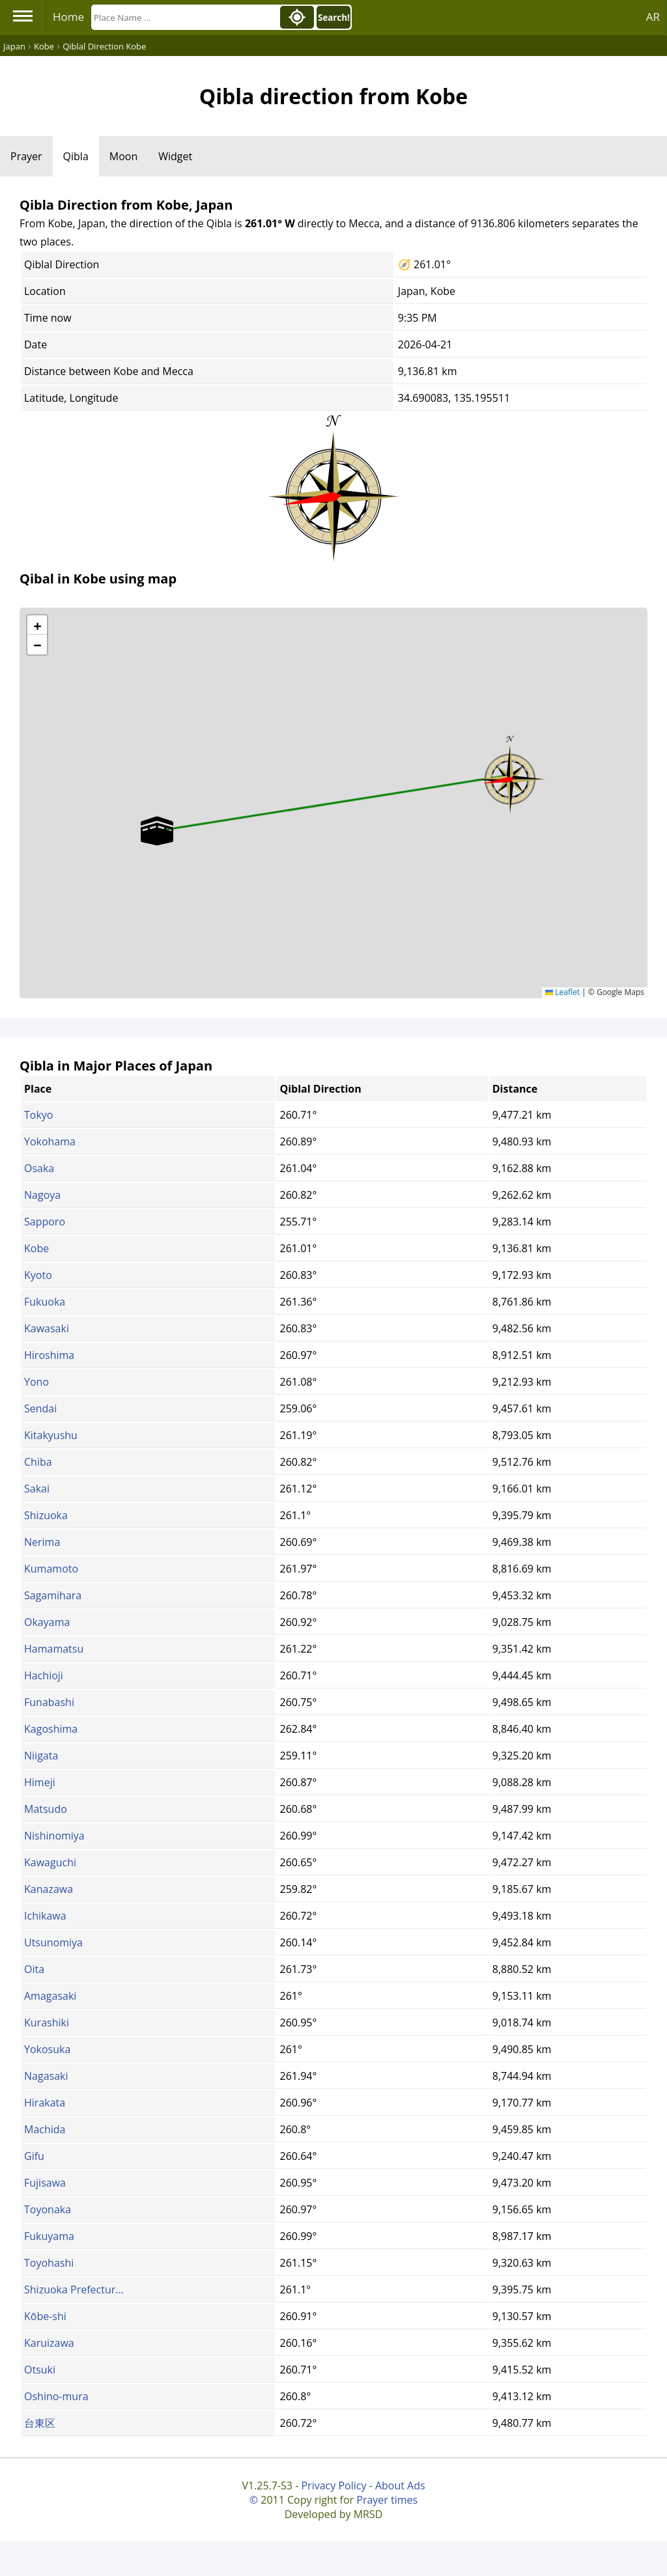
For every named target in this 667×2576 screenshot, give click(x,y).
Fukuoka (44, 1302)
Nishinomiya (54, 1835)
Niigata (41, 1755)
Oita (34, 1969)
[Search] (184, 17)
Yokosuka (47, 2049)
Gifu (34, 2156)
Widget (175, 156)
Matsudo (45, 1809)
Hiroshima (49, 1355)
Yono (36, 1382)
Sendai (40, 1408)
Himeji (39, 1782)
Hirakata (44, 2102)
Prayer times (387, 2500)
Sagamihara (52, 1595)
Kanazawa (48, 1889)
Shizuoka (46, 1515)
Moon (123, 156)
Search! (334, 17)
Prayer (26, 156)
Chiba (38, 1462)
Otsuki (39, 2369)
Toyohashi (49, 2263)
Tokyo (38, 1115)
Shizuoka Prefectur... (74, 2289)
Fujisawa (45, 2183)
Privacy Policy (333, 2485)
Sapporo (44, 1221)
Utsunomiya (53, 1942)
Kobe (36, 1248)
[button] (510, 775)
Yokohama (50, 1141)
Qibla (76, 156)
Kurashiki (46, 2022)
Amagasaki (50, 1996)
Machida (44, 2129)
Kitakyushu (51, 1435)
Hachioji (43, 1675)
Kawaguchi (50, 1862)
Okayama (47, 1622)
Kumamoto (51, 1568)
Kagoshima (51, 1729)
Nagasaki (46, 2076)
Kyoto (38, 1275)
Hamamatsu (53, 1649)
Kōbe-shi (45, 2316)
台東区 (39, 2423)
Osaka (39, 1168)
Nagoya (42, 1195)
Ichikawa (45, 1916)
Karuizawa (49, 2343)
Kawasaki (46, 1328)
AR (653, 16)
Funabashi (49, 1702)
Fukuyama (49, 2236)
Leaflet (562, 992)
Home (68, 16)
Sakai (37, 1488)
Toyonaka (47, 2209)
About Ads (400, 2485)
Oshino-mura (56, 2396)
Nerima (42, 1542)
